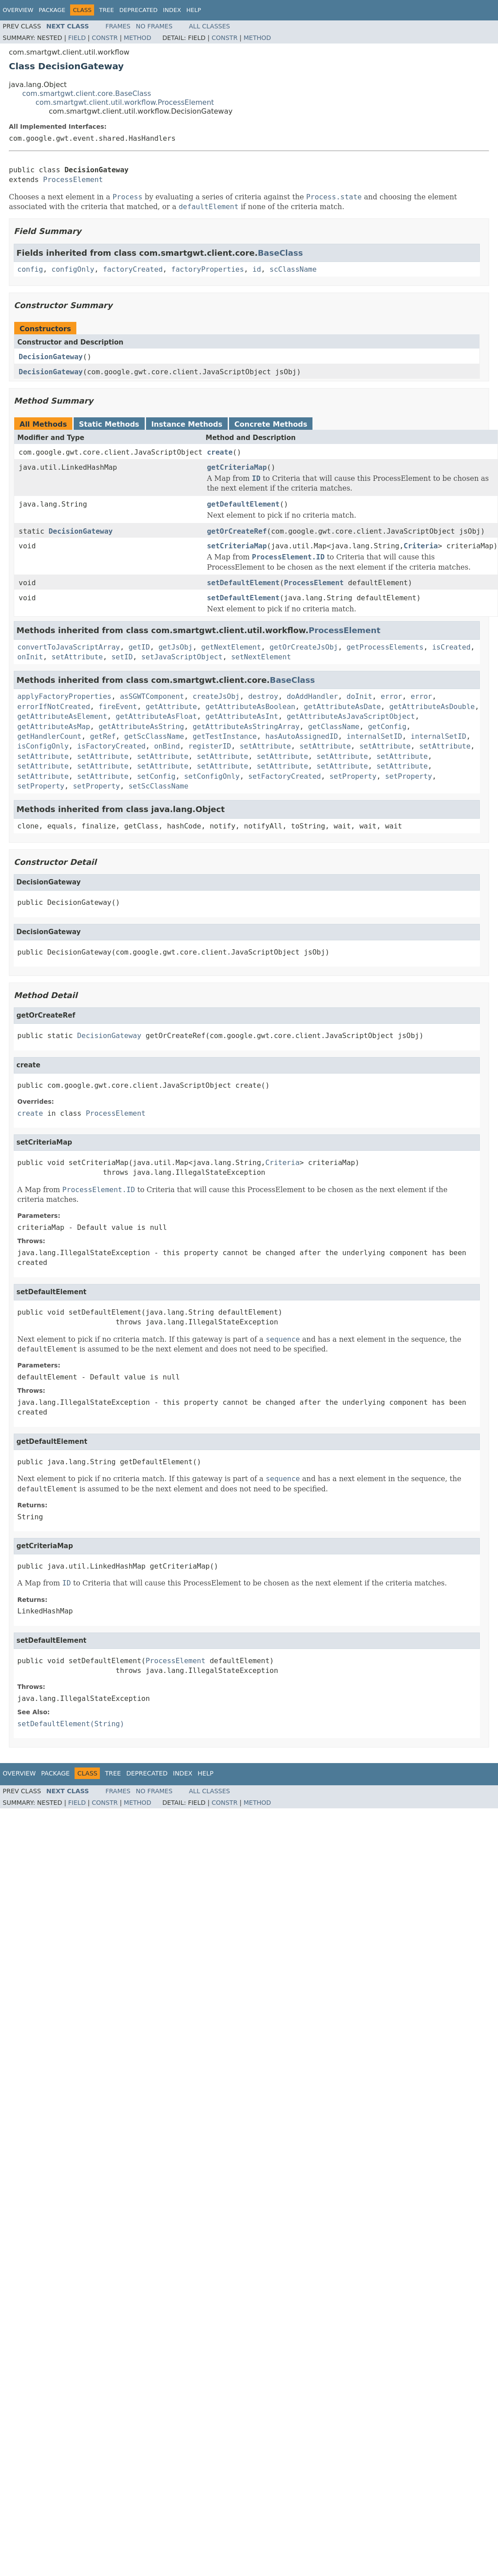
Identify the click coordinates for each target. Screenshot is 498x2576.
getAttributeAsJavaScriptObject (351, 716)
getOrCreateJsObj (303, 647)
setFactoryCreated (284, 776)
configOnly (72, 269)
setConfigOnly (212, 776)
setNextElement (261, 657)
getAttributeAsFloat (156, 716)
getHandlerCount (49, 736)
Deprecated (138, 10)
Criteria (420, 546)
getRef (103, 736)
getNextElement (231, 647)
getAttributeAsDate (342, 706)
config (30, 269)
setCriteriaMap (237, 546)
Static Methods (109, 424)
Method (137, 37)
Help (193, 10)
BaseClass (280, 253)
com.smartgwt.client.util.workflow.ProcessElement (125, 102)
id (257, 269)
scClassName (292, 269)
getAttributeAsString (141, 726)
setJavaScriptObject (181, 657)
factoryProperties (207, 269)
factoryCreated (133, 269)
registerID (209, 746)
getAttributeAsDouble (432, 706)
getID (139, 647)
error (391, 696)
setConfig (156, 776)
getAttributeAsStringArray (246, 726)
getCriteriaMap (237, 467)
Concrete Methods (270, 424)
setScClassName (158, 786)
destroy (263, 696)
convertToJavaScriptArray (68, 647)
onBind (167, 746)
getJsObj (175, 647)
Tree (106, 10)
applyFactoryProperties (64, 696)
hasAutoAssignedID (301, 736)
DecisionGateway (51, 357)
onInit (30, 657)
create (220, 452)
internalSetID (374, 736)
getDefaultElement (243, 504)
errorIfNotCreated (53, 706)
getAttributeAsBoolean (250, 706)
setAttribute (77, 657)
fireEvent (118, 706)
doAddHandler (312, 696)
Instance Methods (186, 424)
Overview (18, 10)
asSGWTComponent (152, 696)
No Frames (154, 26)
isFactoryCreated (111, 746)
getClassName (334, 726)
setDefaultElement (243, 583)
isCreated (451, 647)
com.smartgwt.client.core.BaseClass (86, 93)
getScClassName (154, 736)
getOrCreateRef (237, 531)
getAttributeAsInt (242, 716)
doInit (359, 696)
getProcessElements (385, 647)
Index (172, 10)
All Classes (209, 26)
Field (77, 37)
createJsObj (216, 696)
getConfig (387, 726)
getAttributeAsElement (62, 716)
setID (122, 657)
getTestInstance (225, 736)
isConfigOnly (43, 746)
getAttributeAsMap (53, 726)
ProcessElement (73, 179)
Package (52, 10)
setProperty (352, 776)
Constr (105, 37)
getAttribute (171, 706)
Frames (117, 26)
